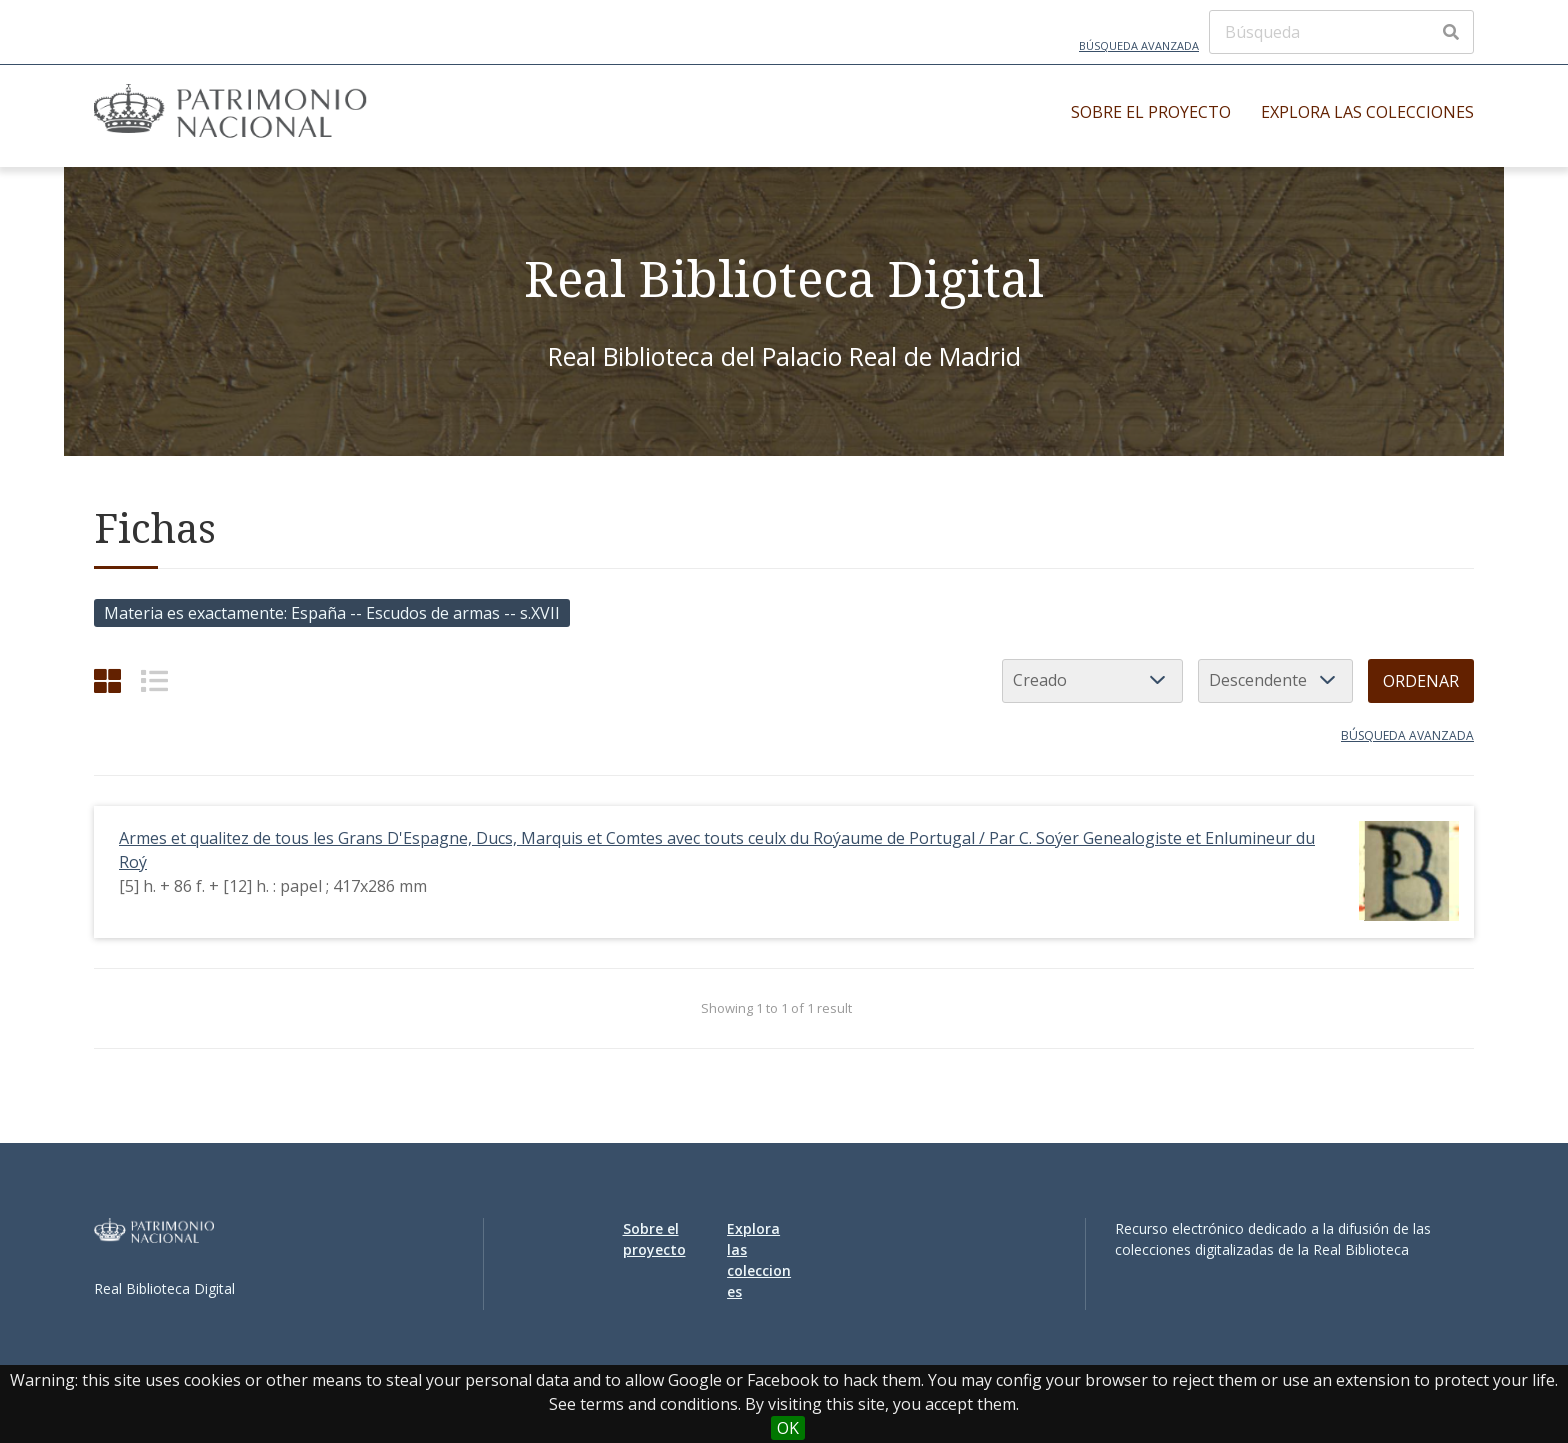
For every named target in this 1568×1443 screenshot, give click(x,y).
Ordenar (1421, 681)
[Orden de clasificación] (1275, 681)
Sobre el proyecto (1151, 112)
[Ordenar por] (1092, 681)
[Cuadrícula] (107, 680)
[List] (154, 680)
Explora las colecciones (1367, 112)
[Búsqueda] (1341, 32)
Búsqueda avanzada (1139, 45)
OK (788, 1428)
